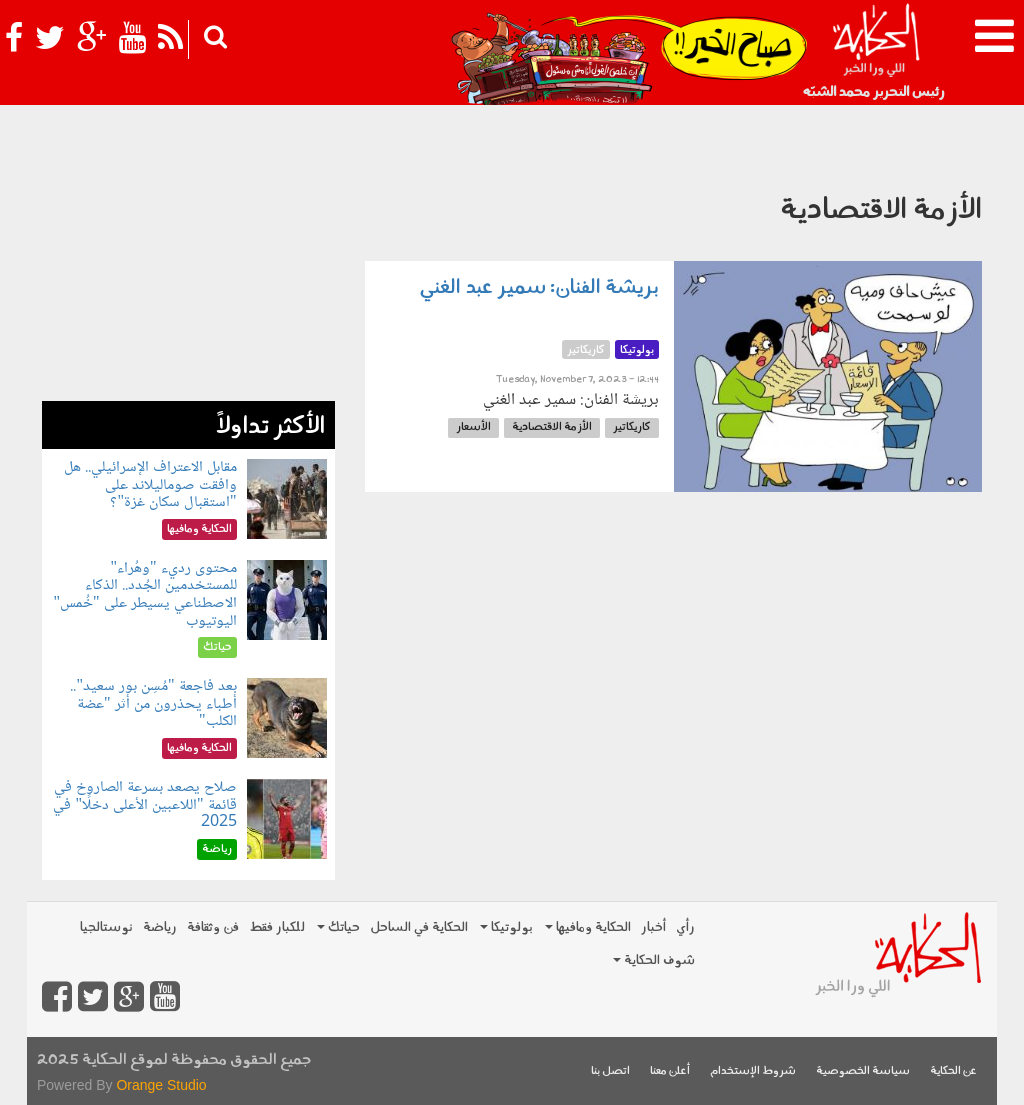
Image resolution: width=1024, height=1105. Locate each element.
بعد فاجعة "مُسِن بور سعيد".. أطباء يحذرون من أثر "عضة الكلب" (153, 704)
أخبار (653, 927)
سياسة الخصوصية (863, 1071)
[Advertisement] (188, 276)
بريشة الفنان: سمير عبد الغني (539, 288)
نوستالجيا (106, 927)
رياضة (160, 927)
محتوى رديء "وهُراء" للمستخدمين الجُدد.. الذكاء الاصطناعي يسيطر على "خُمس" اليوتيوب (144, 595)
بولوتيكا (506, 927)
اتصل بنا (610, 1071)
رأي (685, 927)
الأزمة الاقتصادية (552, 427)
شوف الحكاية (654, 960)
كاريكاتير (632, 427)
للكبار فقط (277, 927)
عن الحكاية (953, 1071)
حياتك (338, 927)
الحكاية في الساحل (419, 927)
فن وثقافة (213, 927)
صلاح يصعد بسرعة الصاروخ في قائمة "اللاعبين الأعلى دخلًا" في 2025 (144, 805)
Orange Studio (161, 1085)
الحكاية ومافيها (588, 927)
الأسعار (473, 427)
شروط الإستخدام (753, 1071)
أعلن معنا (670, 1071)
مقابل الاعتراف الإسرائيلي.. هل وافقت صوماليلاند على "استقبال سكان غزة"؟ (150, 485)
